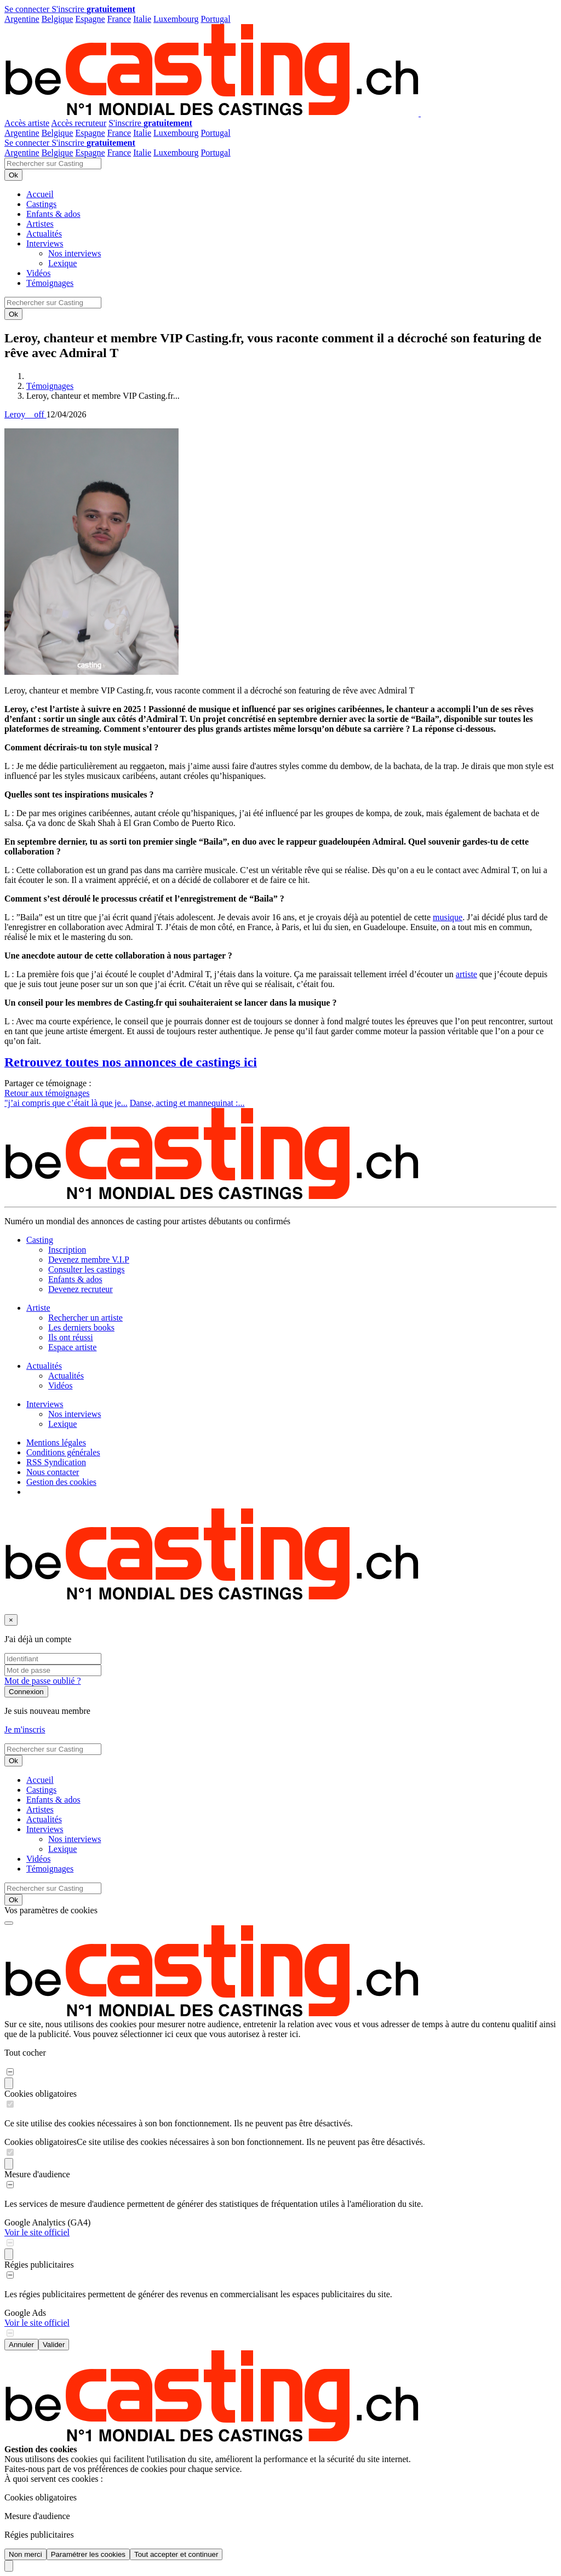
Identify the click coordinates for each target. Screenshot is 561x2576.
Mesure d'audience (37, 2174)
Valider (54, 2344)
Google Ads (25, 2312)
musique (447, 917)
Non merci (25, 2554)
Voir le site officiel (37, 2232)
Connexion (26, 1692)
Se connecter (27, 9)
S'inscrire (93, 9)
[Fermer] (11, 1620)
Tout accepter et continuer (176, 2554)
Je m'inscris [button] (24, 1729)
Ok (13, 175)
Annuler (21, 2344)
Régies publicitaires (39, 2264)
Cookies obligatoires (40, 2093)
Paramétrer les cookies (88, 2554)
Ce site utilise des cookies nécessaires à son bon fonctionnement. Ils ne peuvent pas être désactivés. (251, 2142)
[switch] (10, 2071)
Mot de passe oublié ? (42, 1680)
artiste (466, 974)
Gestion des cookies (61, 1482)
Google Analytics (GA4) (47, 2222)
